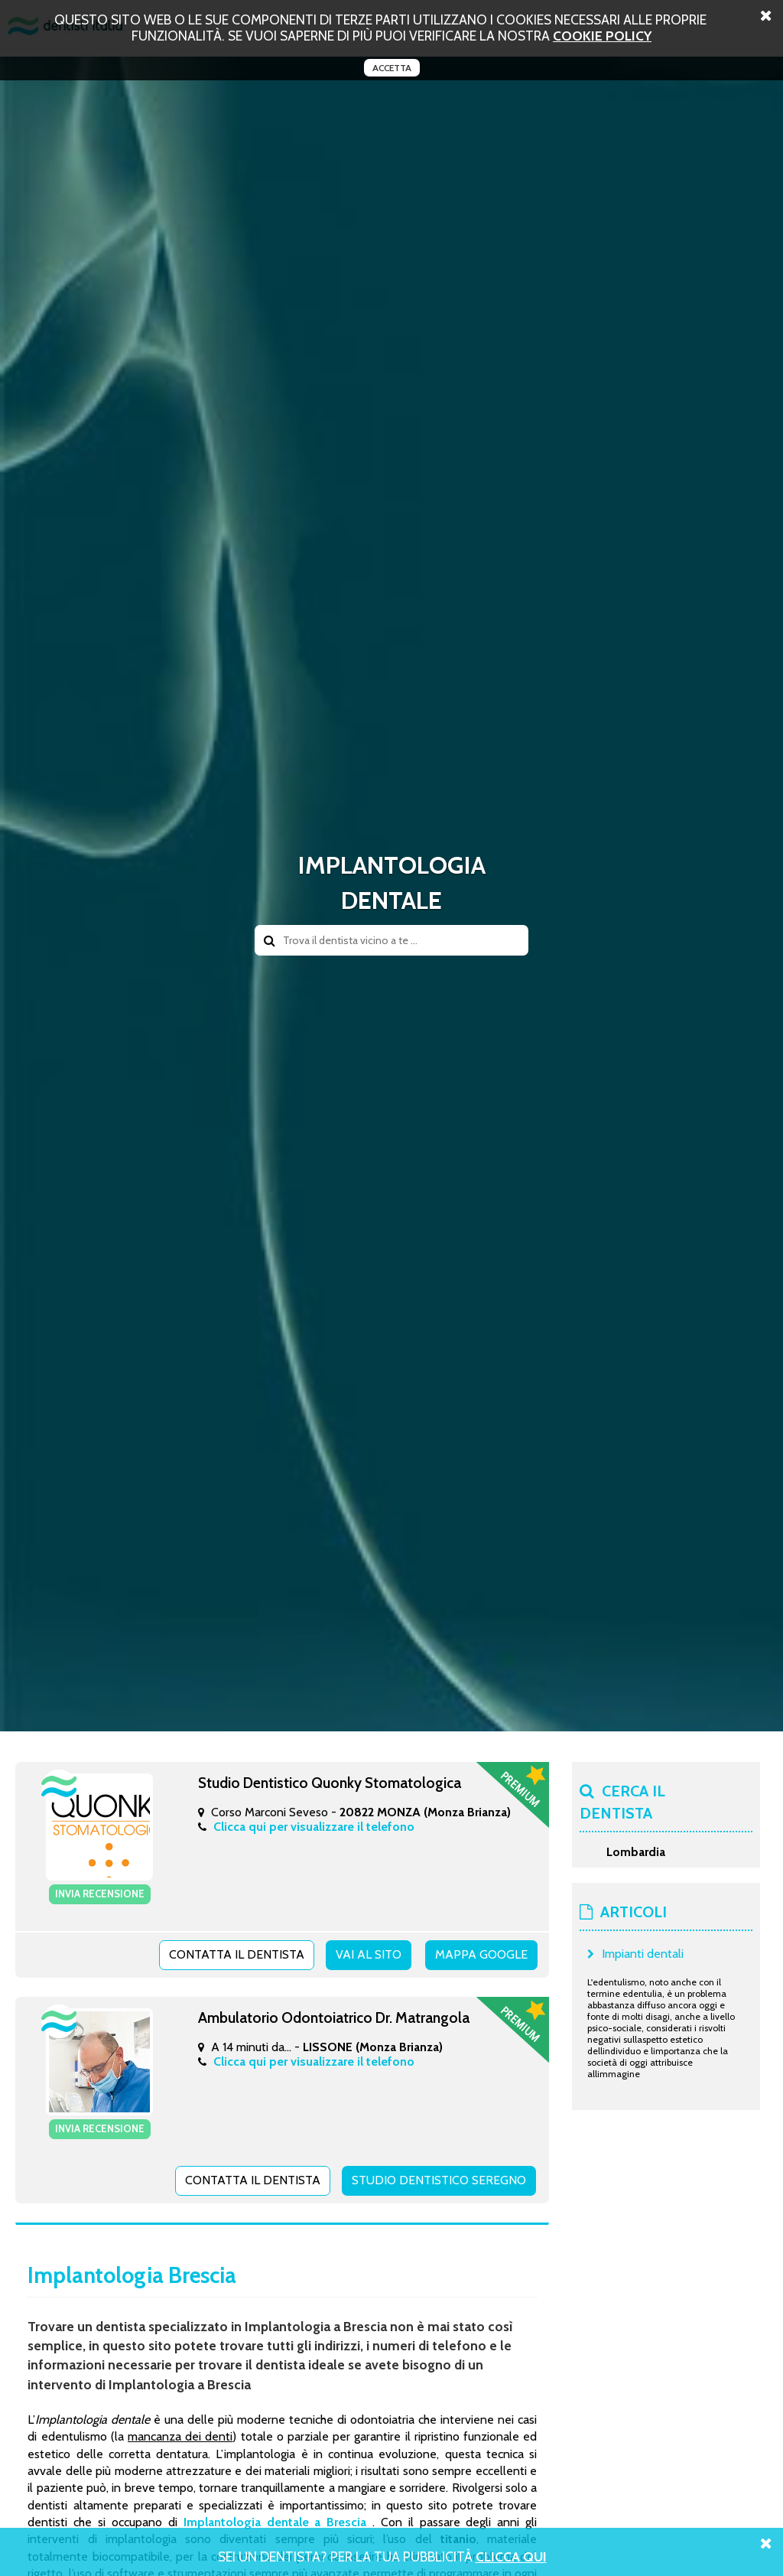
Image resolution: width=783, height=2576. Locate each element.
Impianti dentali (643, 1953)
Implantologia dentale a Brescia (275, 2522)
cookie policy (602, 36)
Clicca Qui (511, 2556)
